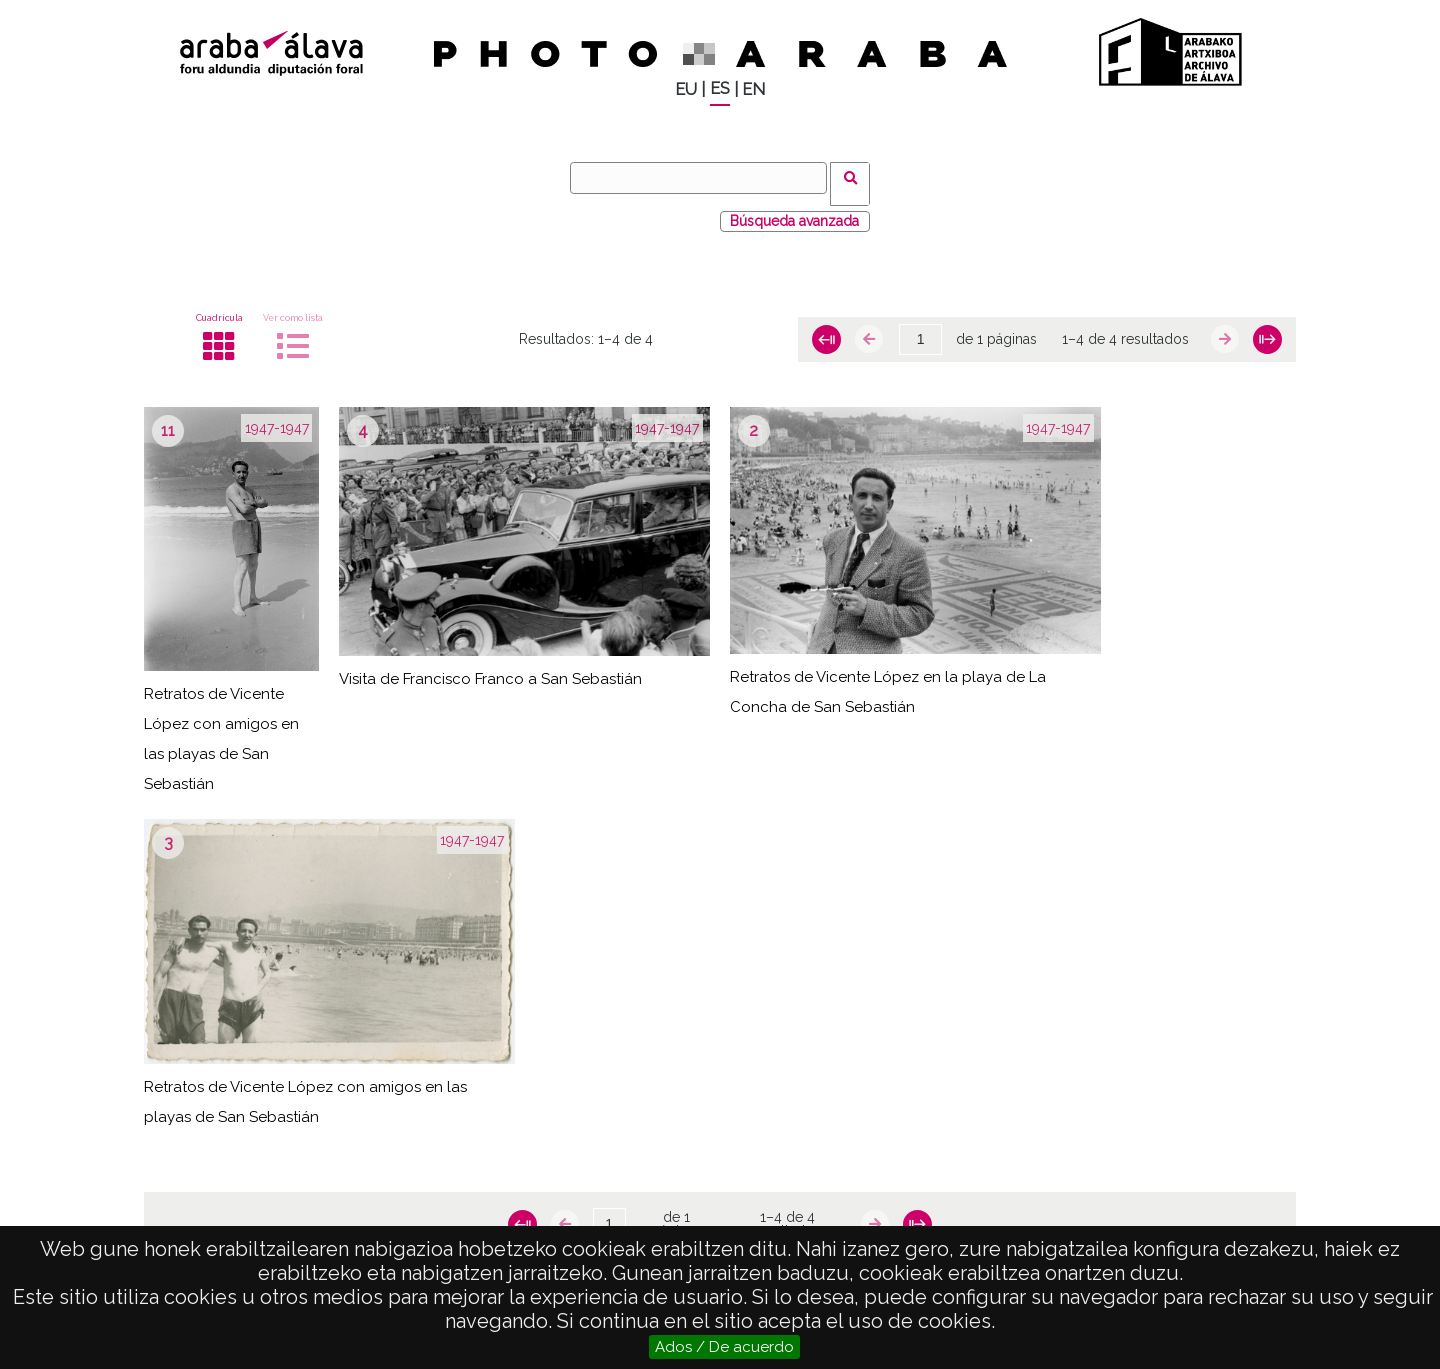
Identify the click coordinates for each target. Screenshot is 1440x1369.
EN (753, 89)
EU (686, 89)
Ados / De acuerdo (724, 1347)
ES (720, 88)
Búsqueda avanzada (794, 209)
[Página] (920, 328)
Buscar (856, 177)
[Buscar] (705, 178)
